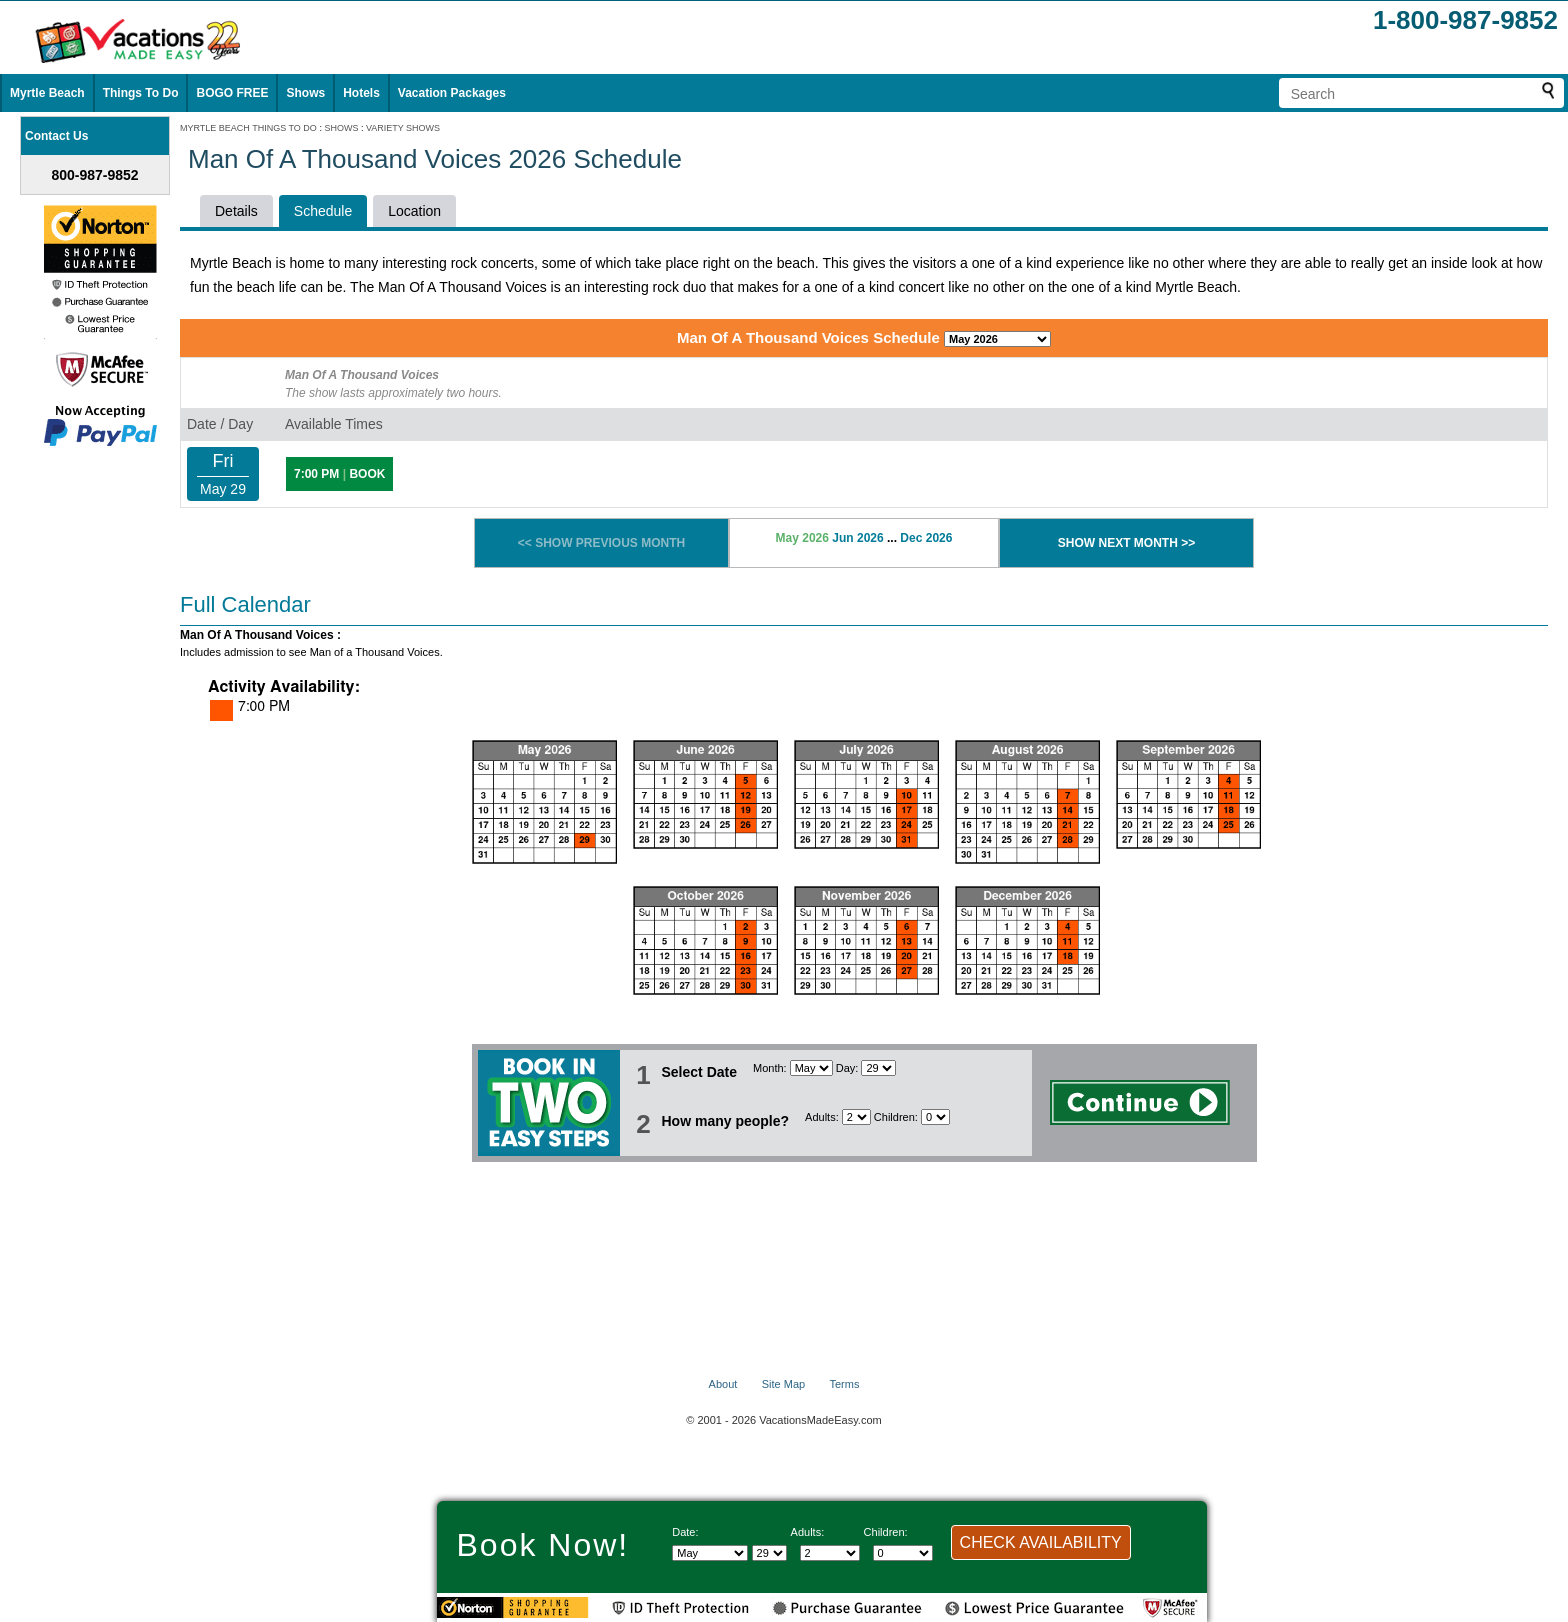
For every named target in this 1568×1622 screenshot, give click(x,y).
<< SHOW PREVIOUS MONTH (601, 543)
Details (236, 211)
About (723, 1384)
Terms (844, 1384)
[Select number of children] (935, 1117)
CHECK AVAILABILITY (1041, 1542)
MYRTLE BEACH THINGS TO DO (248, 128)
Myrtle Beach (47, 93)
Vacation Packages (452, 93)
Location (414, 211)
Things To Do (141, 93)
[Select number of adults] (856, 1117)
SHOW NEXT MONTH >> (1126, 543)
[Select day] (878, 1068)
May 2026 (802, 538)
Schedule (323, 211)
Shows (305, 93)
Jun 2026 (857, 538)
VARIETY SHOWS (403, 128)
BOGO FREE (232, 93)
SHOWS (341, 128)
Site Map (783, 1384)
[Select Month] (811, 1068)
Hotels (361, 93)
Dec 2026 (926, 538)
